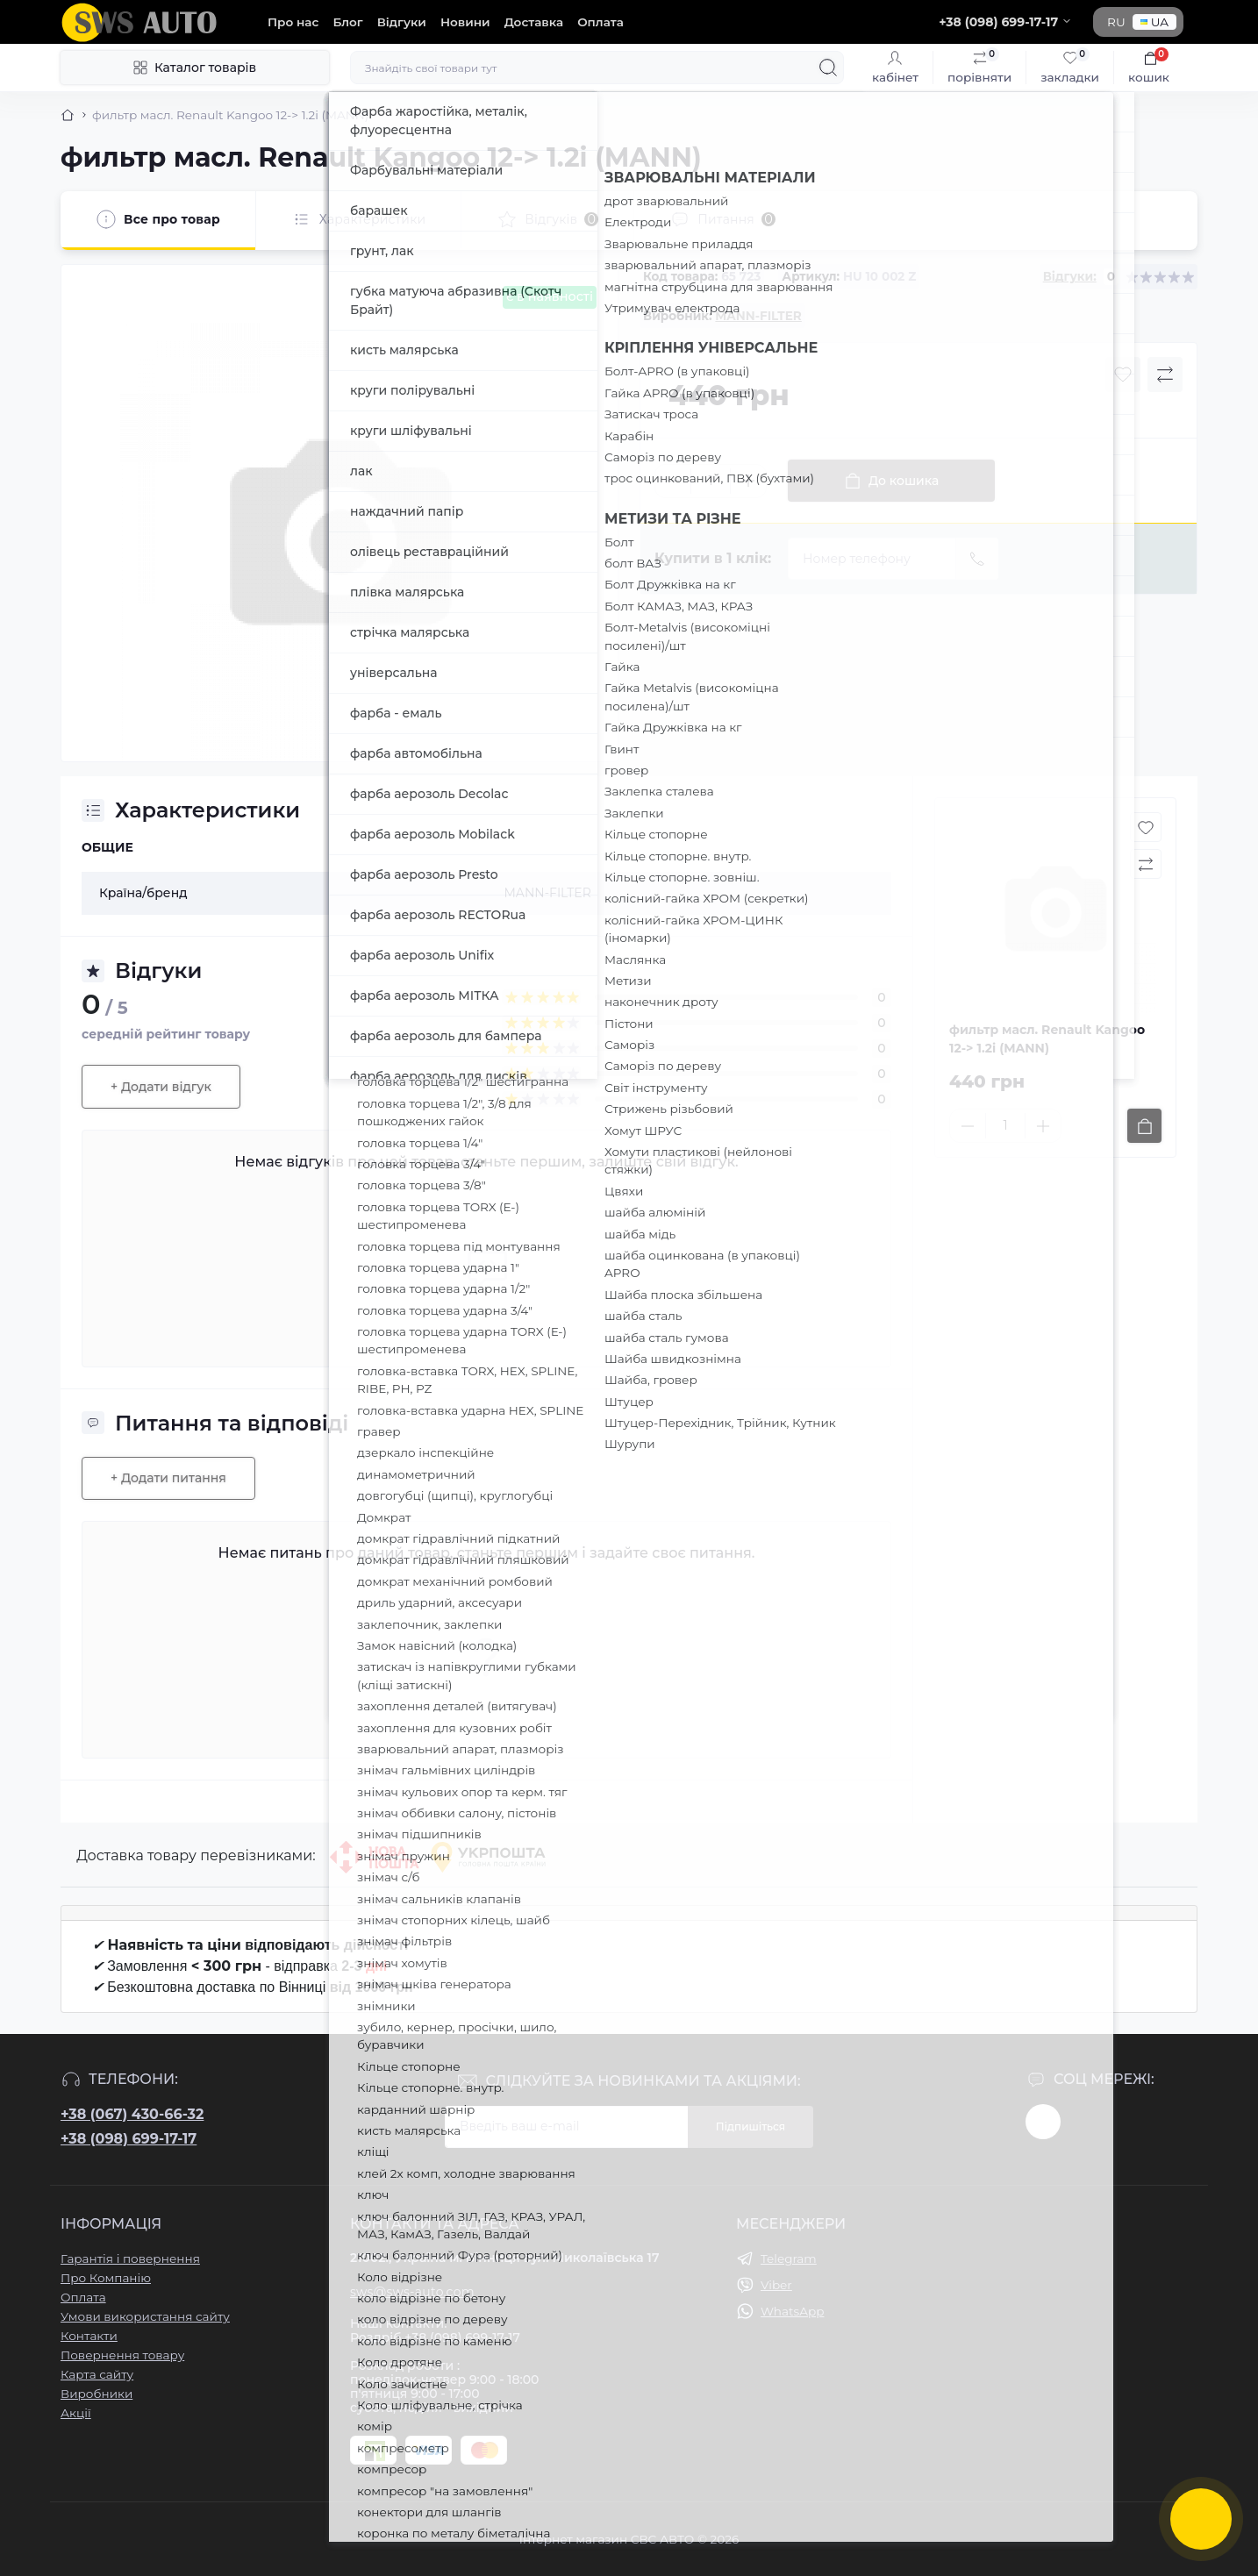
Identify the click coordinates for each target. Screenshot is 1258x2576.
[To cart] (1144, 1126)
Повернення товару (122, 2355)
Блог (347, 22)
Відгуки (401, 22)
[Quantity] (710, 481)
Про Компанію (106, 2278)
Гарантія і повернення (130, 2258)
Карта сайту (97, 2374)
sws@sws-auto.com (412, 2292)
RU (1116, 22)
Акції (76, 2413)
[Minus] (672, 480)
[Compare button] (1165, 374)
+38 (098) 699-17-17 (129, 2138)
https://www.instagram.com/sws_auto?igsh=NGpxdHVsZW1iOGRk (1043, 2121)
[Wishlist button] (1122, 374)
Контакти (89, 2336)
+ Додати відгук (161, 1087)
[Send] (977, 559)
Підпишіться (750, 2126)
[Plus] (748, 480)
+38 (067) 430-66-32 (132, 2114)
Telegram (789, 2258)
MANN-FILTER (758, 316)
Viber (776, 2285)
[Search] (828, 67)
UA (1154, 22)
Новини (465, 22)
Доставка (533, 22)
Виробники (96, 2394)
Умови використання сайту (145, 2316)
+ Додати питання (168, 1478)
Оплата (600, 22)
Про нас (293, 22)
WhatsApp (792, 2311)
